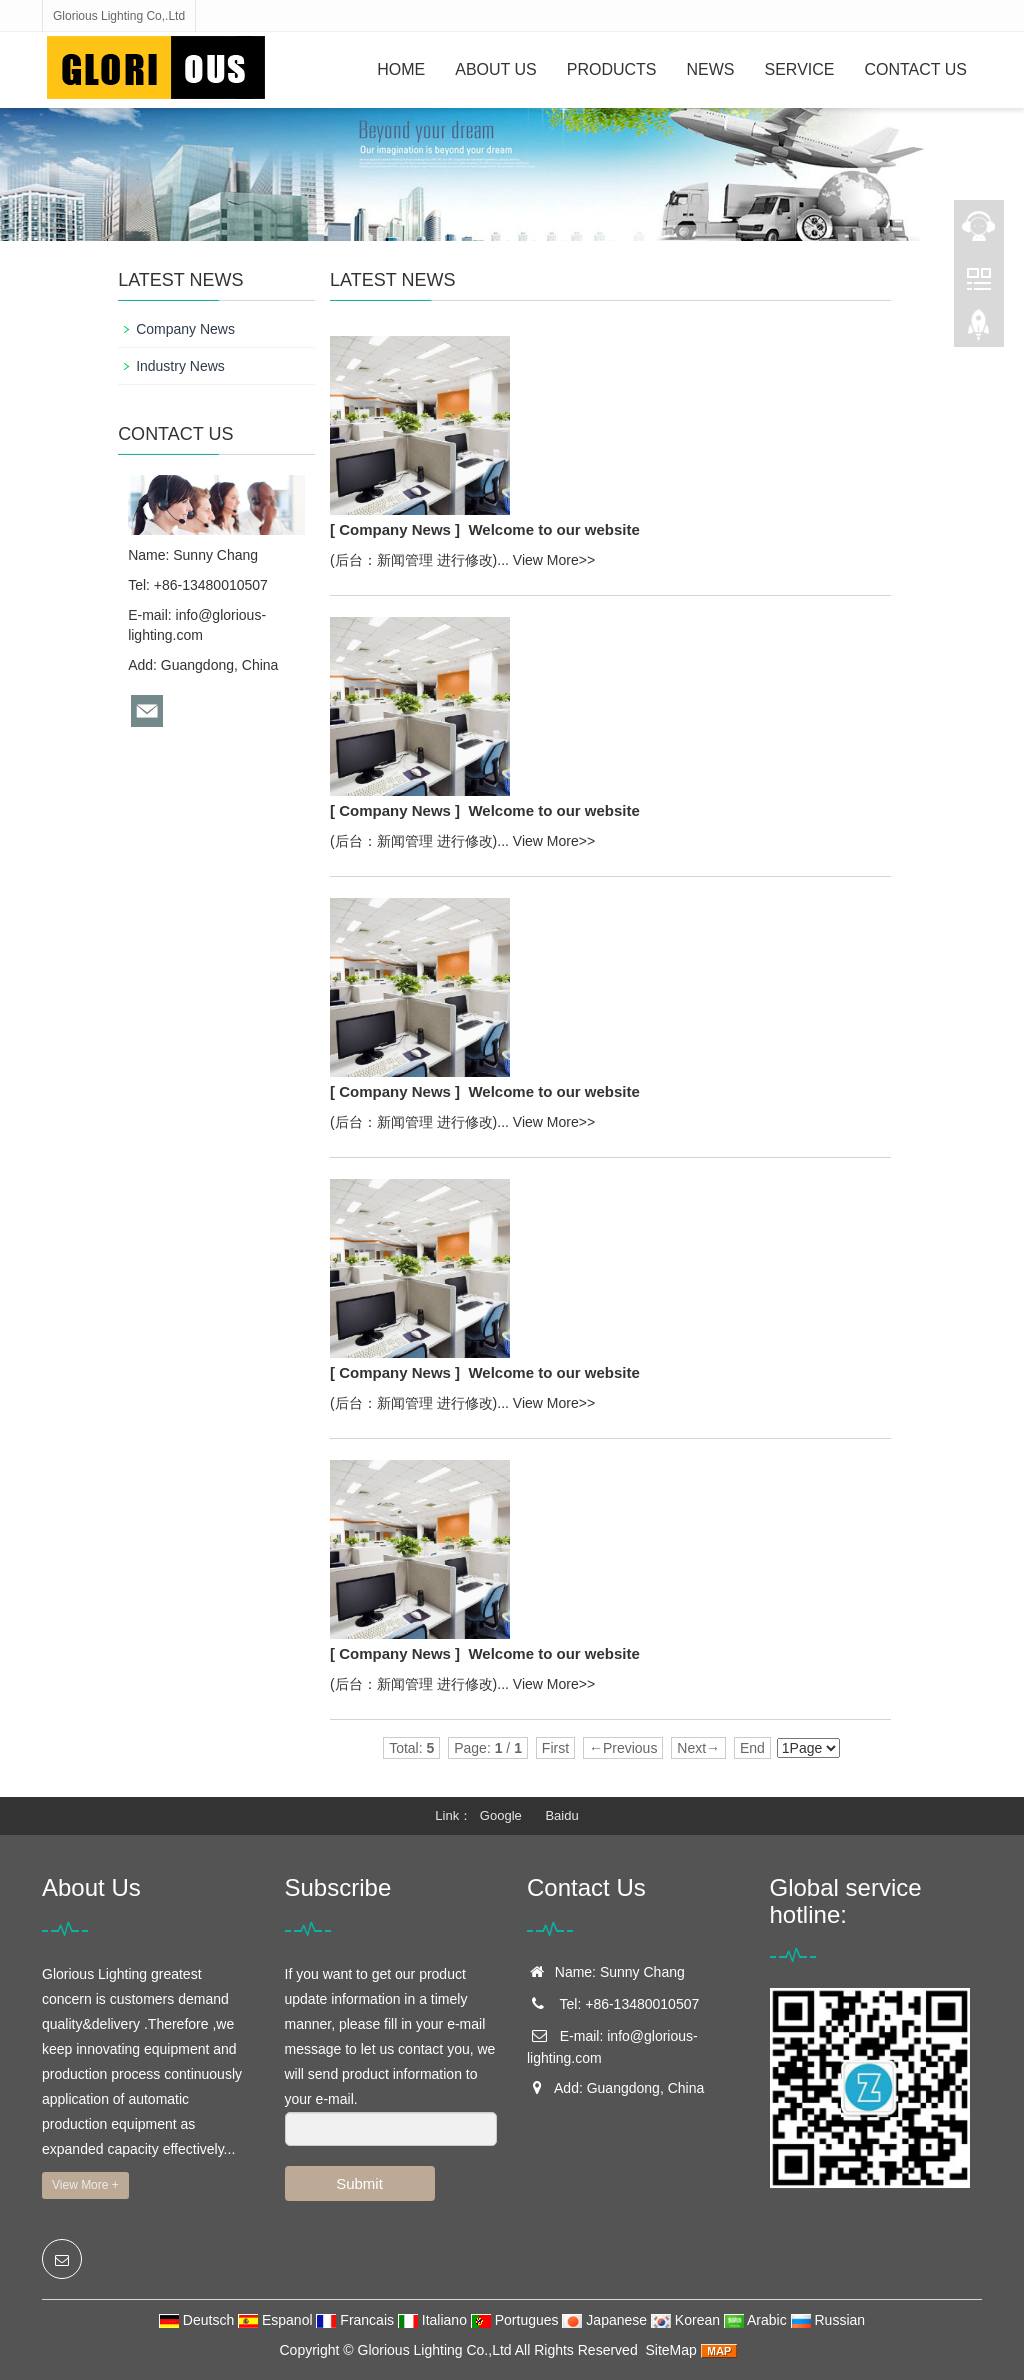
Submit (359, 2183)
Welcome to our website (553, 529)
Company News (185, 329)
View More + (85, 2185)
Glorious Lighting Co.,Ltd (435, 2350)
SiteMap (670, 2350)
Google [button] (501, 1815)
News (711, 69)
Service (800, 69)
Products (612, 69)
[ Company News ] (395, 529)
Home (401, 69)
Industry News (180, 366)
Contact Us (915, 69)
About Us (496, 69)
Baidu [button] (561, 1815)
